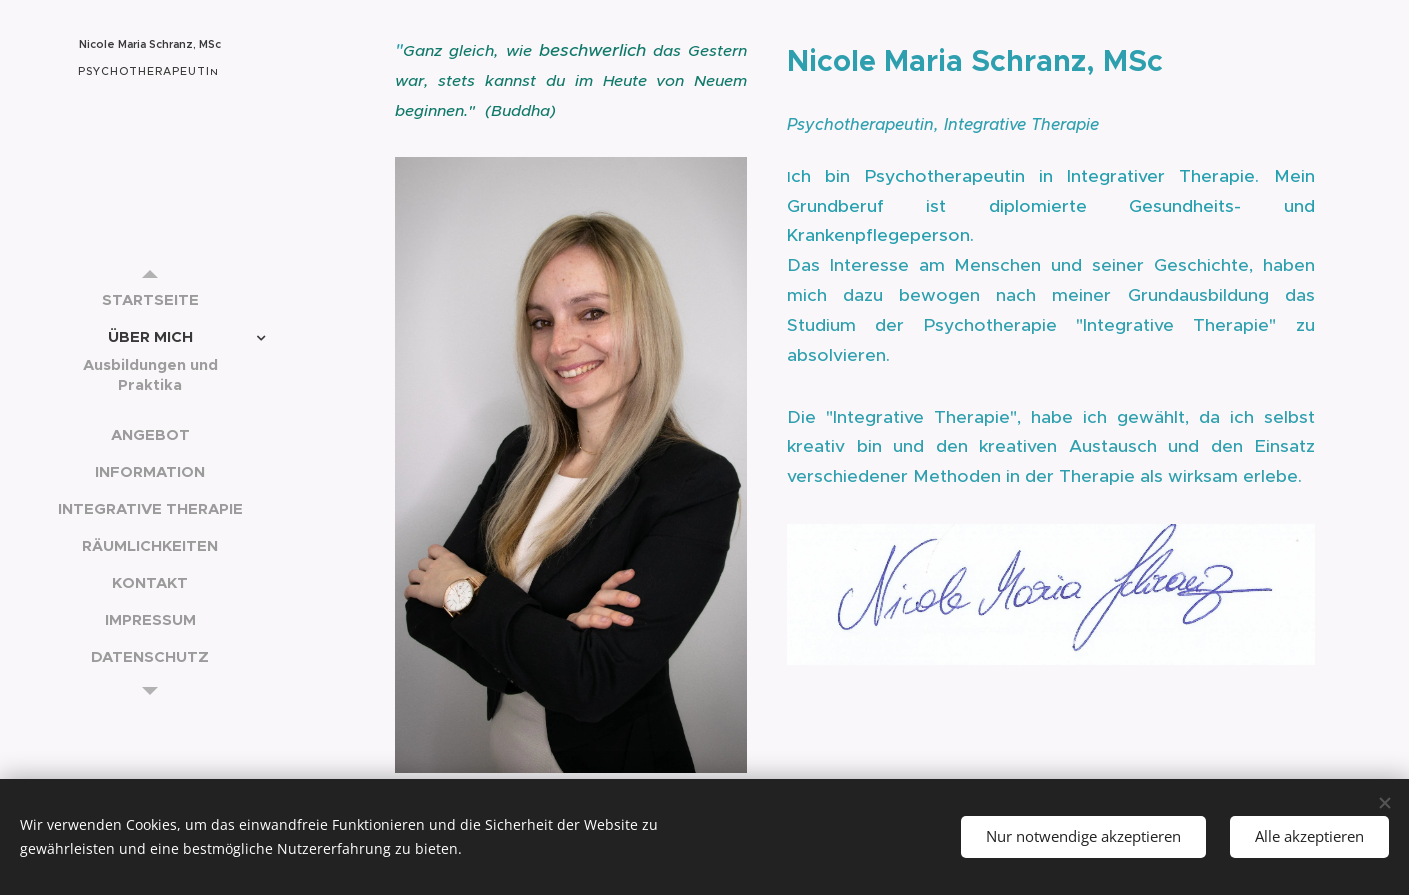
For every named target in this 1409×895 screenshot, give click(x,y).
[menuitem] (150, 299)
